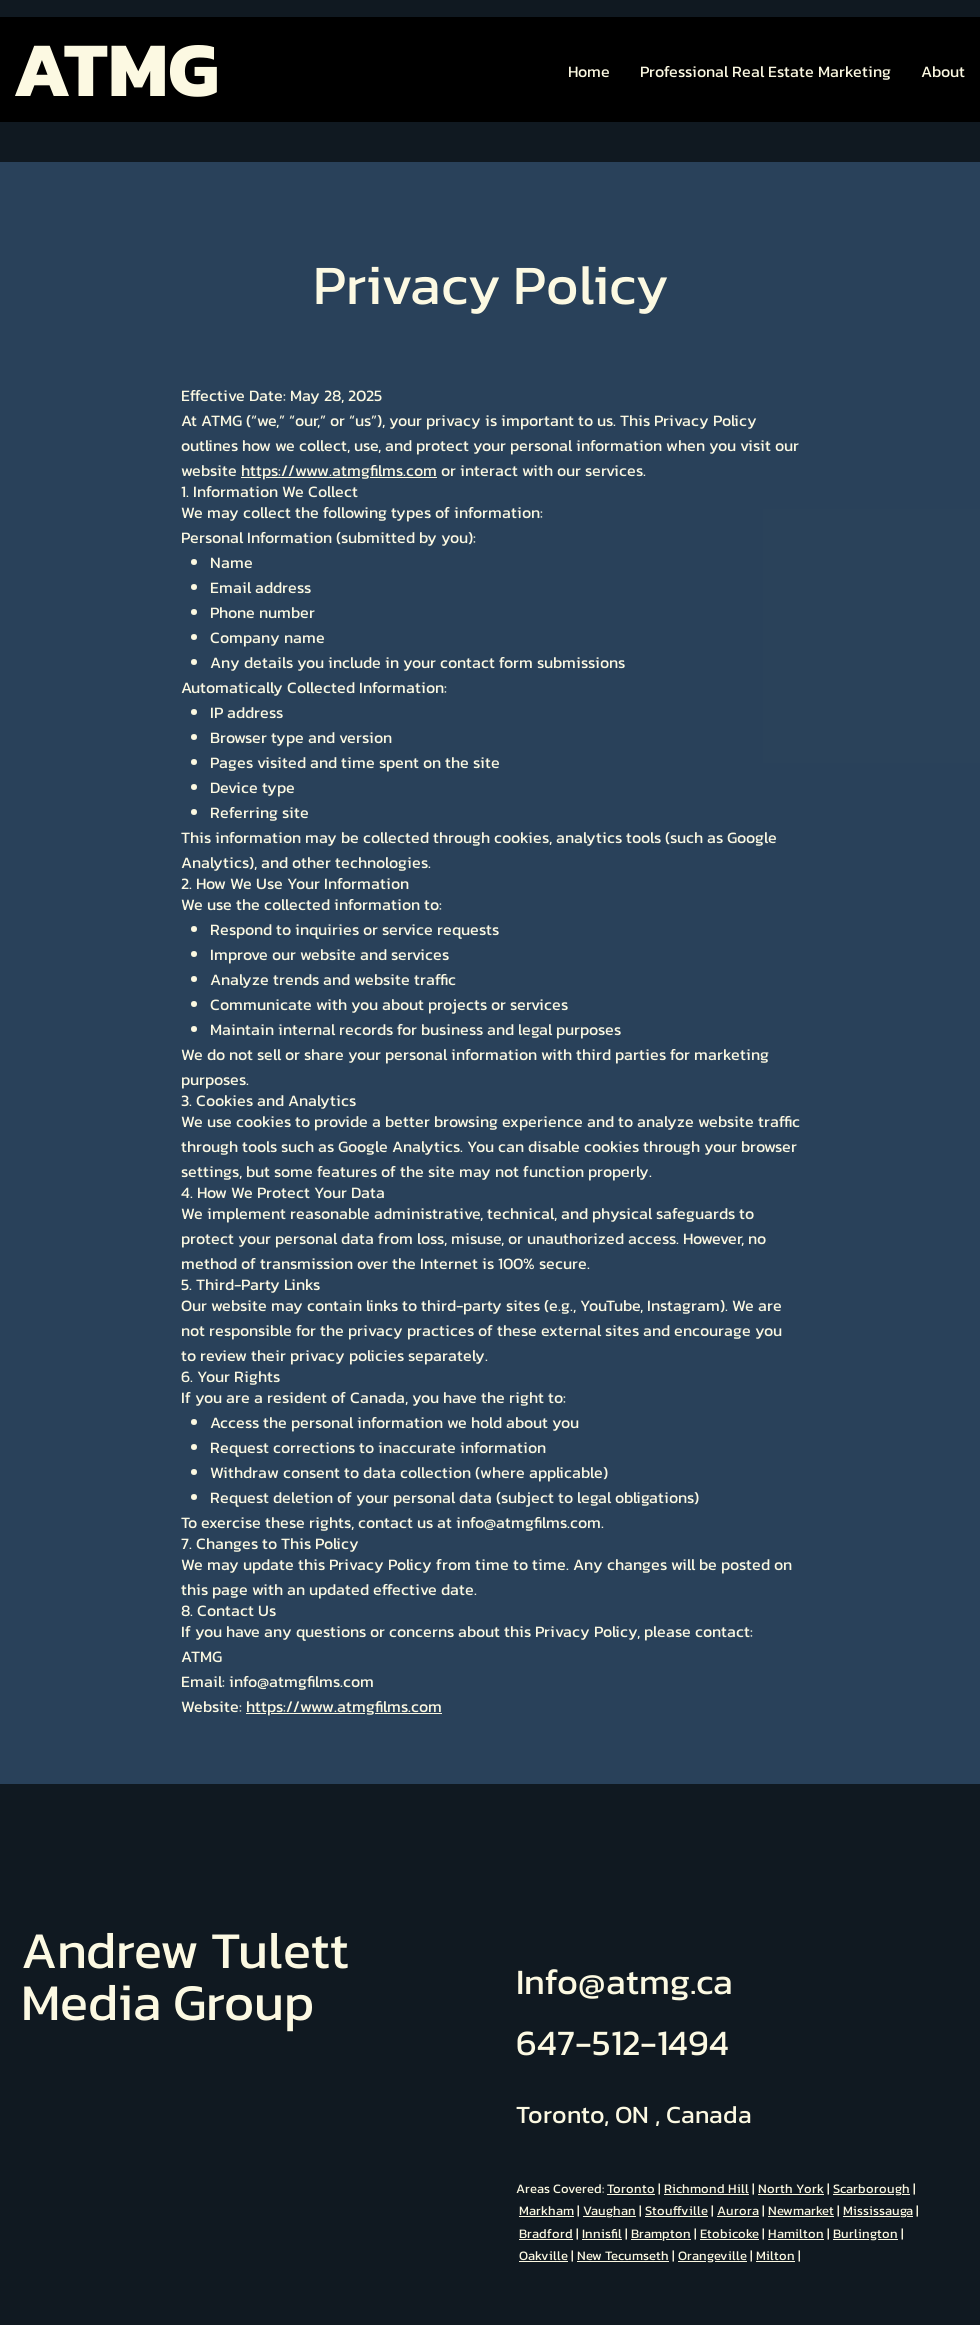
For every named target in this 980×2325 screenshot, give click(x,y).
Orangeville (712, 2255)
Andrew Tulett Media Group (185, 1976)
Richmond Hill (706, 2188)
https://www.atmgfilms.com (339, 470)
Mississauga (878, 2210)
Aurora (738, 2210)
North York (791, 2188)
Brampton (661, 2233)
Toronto (631, 2188)
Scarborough (871, 2188)
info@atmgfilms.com (528, 1522)
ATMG (116, 68)
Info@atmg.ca (624, 1981)
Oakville (543, 2255)
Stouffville (676, 2210)
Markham (546, 2210)
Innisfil (602, 2233)
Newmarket (801, 2210)
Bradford (546, 2233)
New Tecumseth (623, 2255)
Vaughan (609, 2210)
